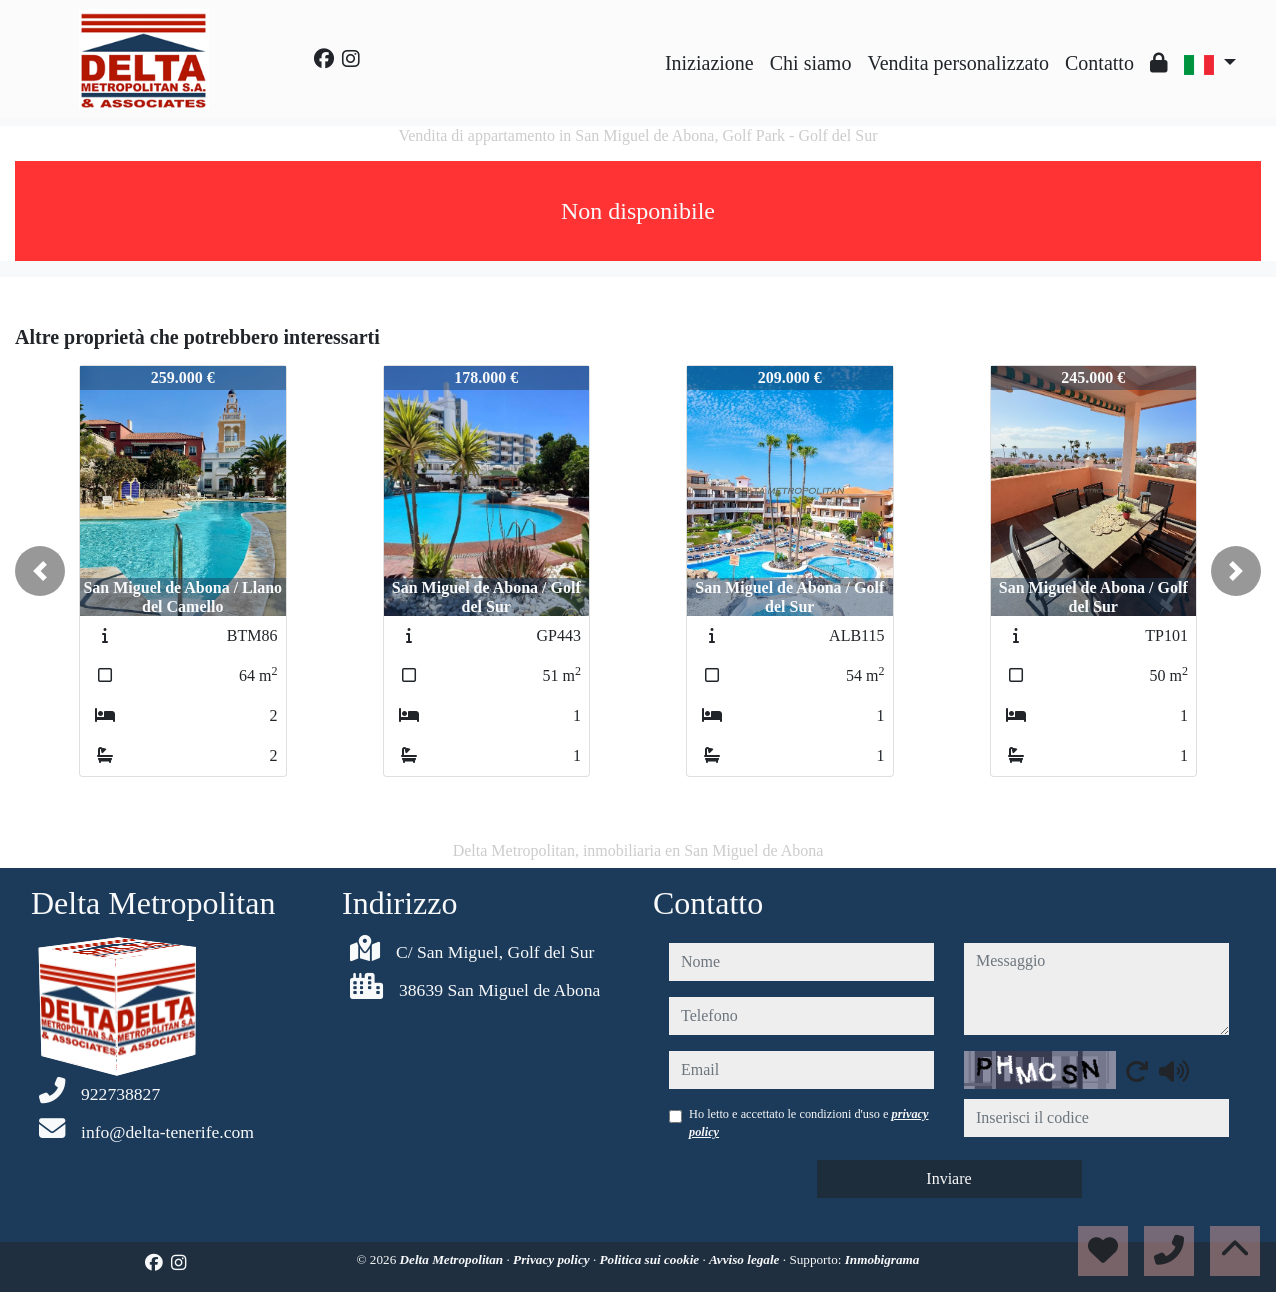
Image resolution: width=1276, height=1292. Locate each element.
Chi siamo (811, 63)
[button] (40, 571)
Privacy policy (553, 1259)
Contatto (1099, 63)
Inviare (948, 1178)
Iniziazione (709, 63)
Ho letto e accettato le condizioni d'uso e (809, 1123)
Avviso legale (746, 1259)
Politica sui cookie (651, 1259)
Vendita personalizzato (958, 63)
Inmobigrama (882, 1259)
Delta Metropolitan (453, 1259)
